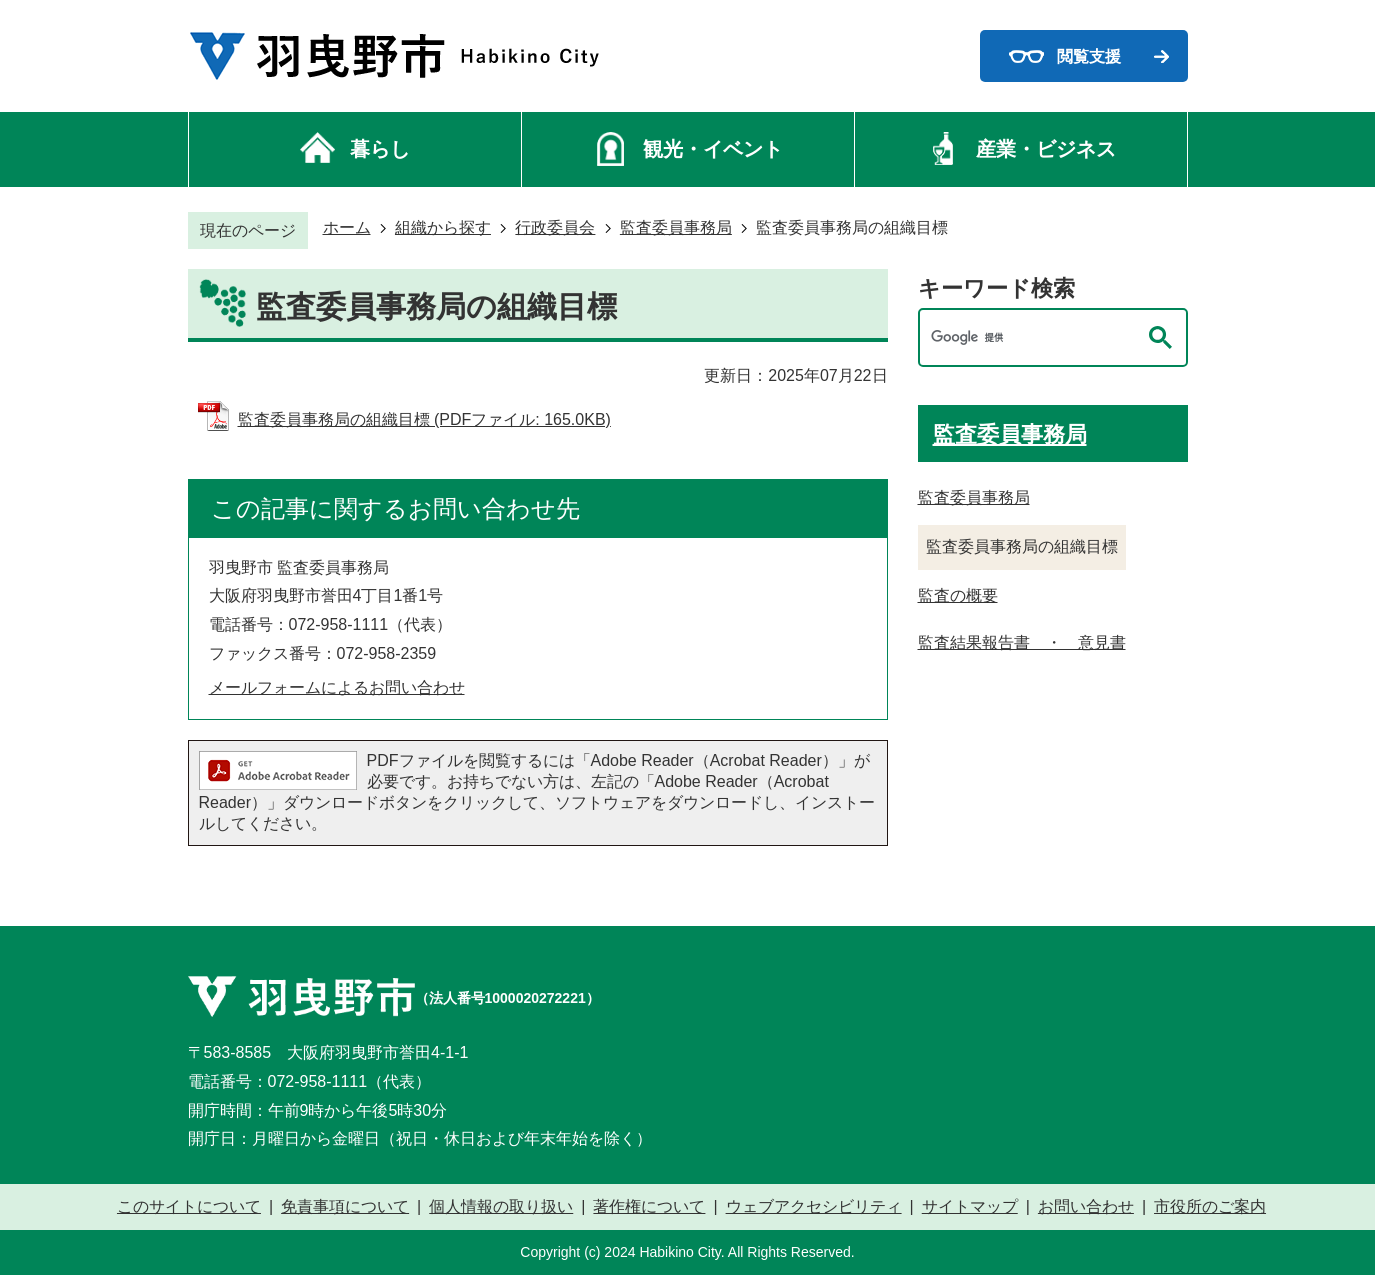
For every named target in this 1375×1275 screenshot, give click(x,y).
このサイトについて (189, 1207)
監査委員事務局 (676, 227)
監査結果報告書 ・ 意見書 (1022, 642)
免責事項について (345, 1207)
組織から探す (443, 227)
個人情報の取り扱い (501, 1207)
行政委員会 (555, 227)
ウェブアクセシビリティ (814, 1207)
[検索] (1033, 337)
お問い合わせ (1086, 1207)
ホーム (347, 227)
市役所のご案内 (1210, 1207)
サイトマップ (970, 1207)
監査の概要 (958, 595)
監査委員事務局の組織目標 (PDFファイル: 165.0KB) (424, 419)
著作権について (649, 1207)
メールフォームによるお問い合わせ (337, 687)
